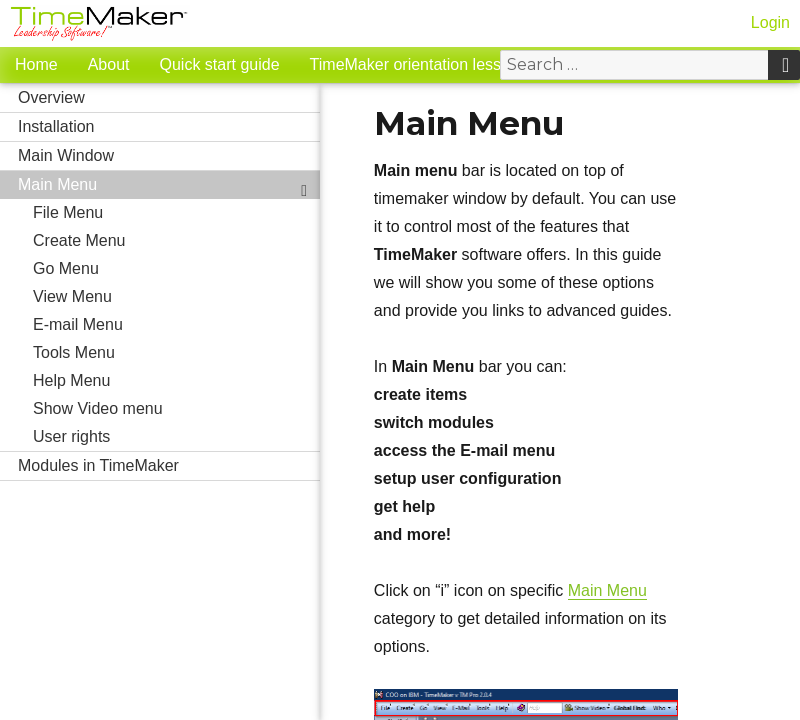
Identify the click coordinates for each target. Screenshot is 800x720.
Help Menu (176, 381)
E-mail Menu (176, 325)
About (109, 64)
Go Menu (66, 268)
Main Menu (169, 185)
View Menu (176, 297)
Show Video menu (98, 408)
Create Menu (176, 241)
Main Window (169, 156)
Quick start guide (220, 64)
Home (36, 64)
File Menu (176, 213)
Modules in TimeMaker (169, 466)
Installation (169, 127)
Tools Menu (176, 353)
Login (770, 22)
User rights (176, 437)
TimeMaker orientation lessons (418, 64)
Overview (169, 98)
